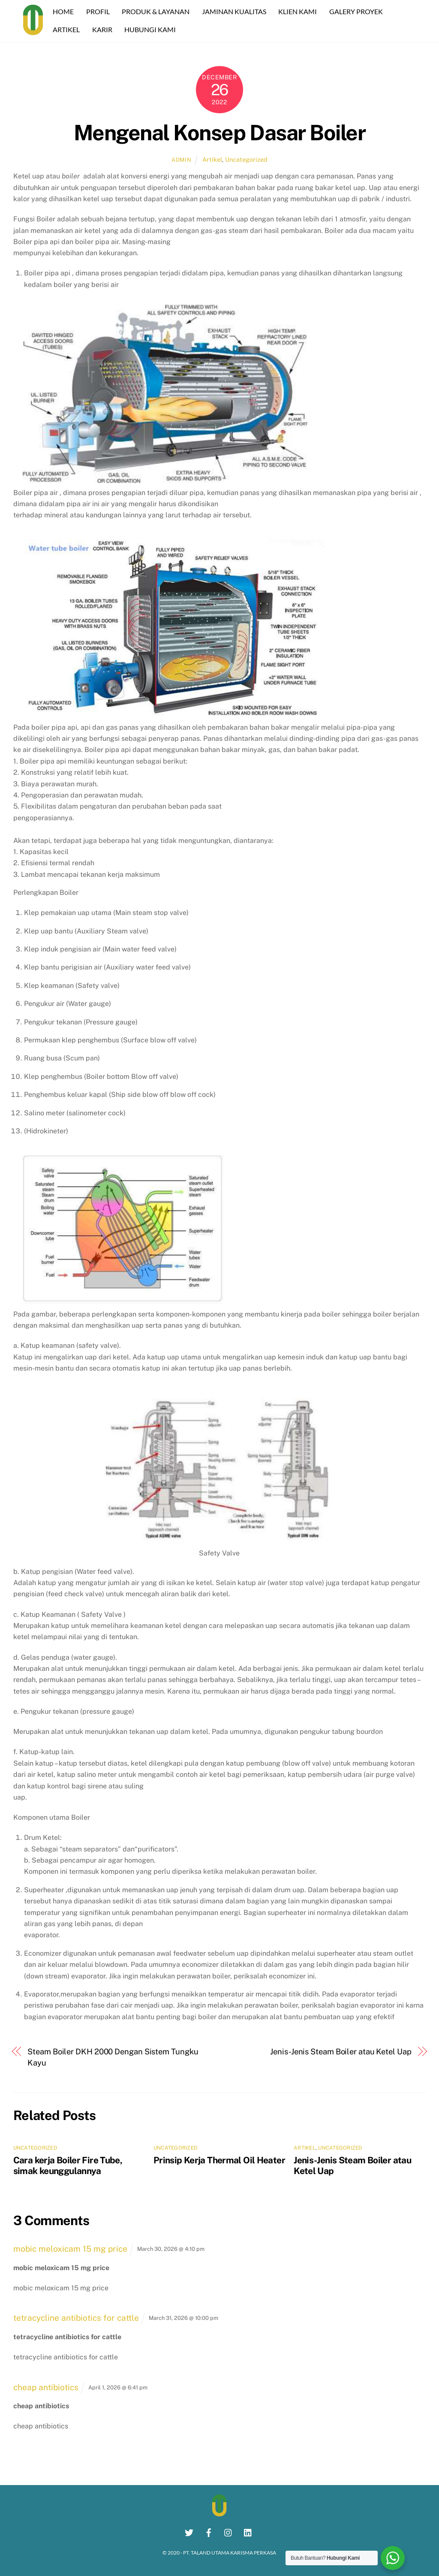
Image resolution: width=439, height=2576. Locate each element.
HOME (65, 11)
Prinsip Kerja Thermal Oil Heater (219, 2160)
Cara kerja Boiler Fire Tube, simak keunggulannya (68, 2165)
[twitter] (189, 2531)
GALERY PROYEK (358, 11)
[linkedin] (248, 2531)
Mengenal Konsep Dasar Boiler (219, 132)
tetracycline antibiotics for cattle (76, 2317)
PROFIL (99, 11)
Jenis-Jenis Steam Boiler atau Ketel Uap (340, 2051)
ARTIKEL (68, 29)
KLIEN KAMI (299, 11)
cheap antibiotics (45, 2387)
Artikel (212, 159)
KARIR (104, 29)
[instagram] (228, 2531)
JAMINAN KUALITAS (236, 11)
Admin (181, 159)
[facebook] (208, 2531)
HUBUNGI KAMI (152, 29)
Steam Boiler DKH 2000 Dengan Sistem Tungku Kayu (112, 2057)
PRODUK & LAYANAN (158, 11)
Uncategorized (246, 159)
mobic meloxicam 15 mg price (70, 2248)
